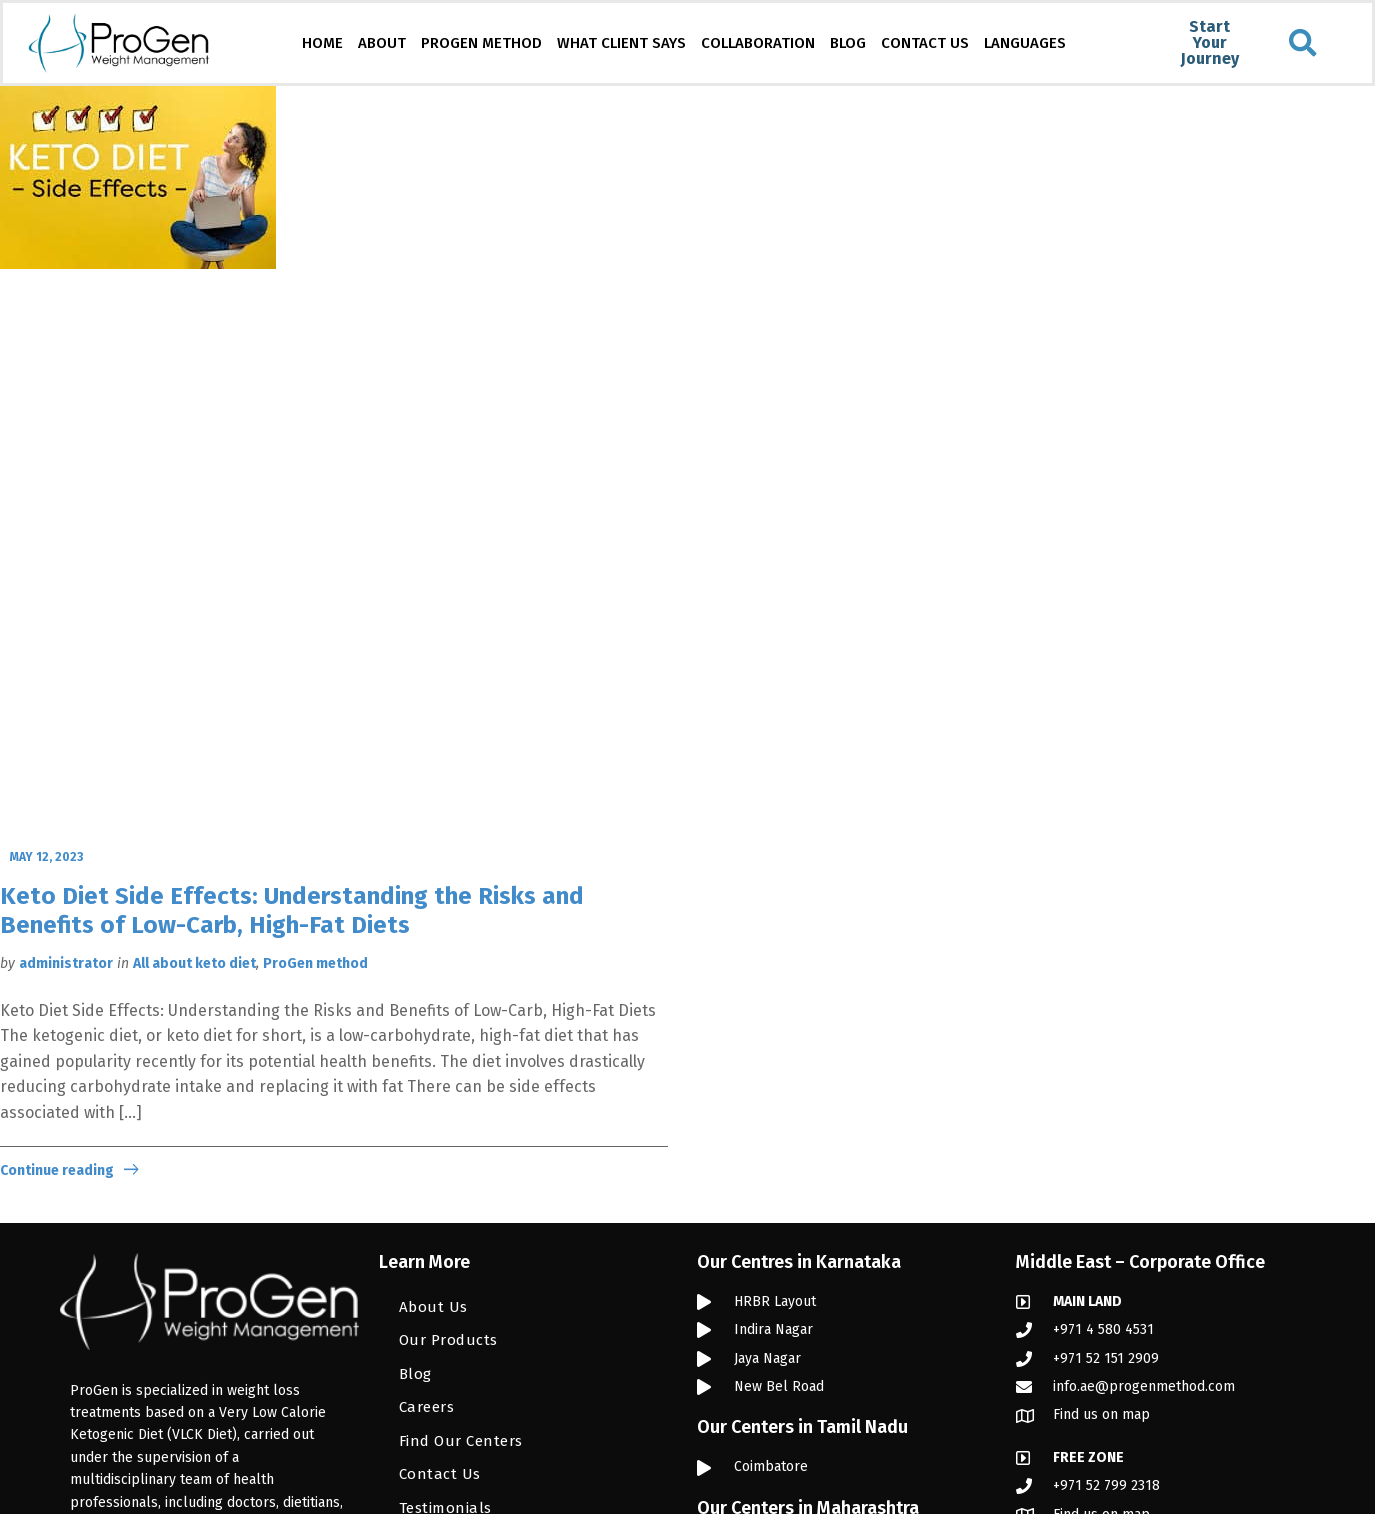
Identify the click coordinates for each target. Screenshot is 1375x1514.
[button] (1303, 43)
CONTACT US (925, 43)
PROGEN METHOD (481, 43)
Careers (427, 1407)
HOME (322, 43)
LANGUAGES (1025, 43)
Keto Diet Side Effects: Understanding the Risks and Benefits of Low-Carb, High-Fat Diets (292, 910)
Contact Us (440, 1474)
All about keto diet (194, 963)
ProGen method (315, 963)
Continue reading (57, 1170)
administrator (66, 963)
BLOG (848, 43)
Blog (415, 1374)
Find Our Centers (461, 1441)
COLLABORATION (758, 43)
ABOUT (382, 43)
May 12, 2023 (46, 857)
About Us (433, 1307)
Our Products (448, 1340)
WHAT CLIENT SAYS (621, 43)
